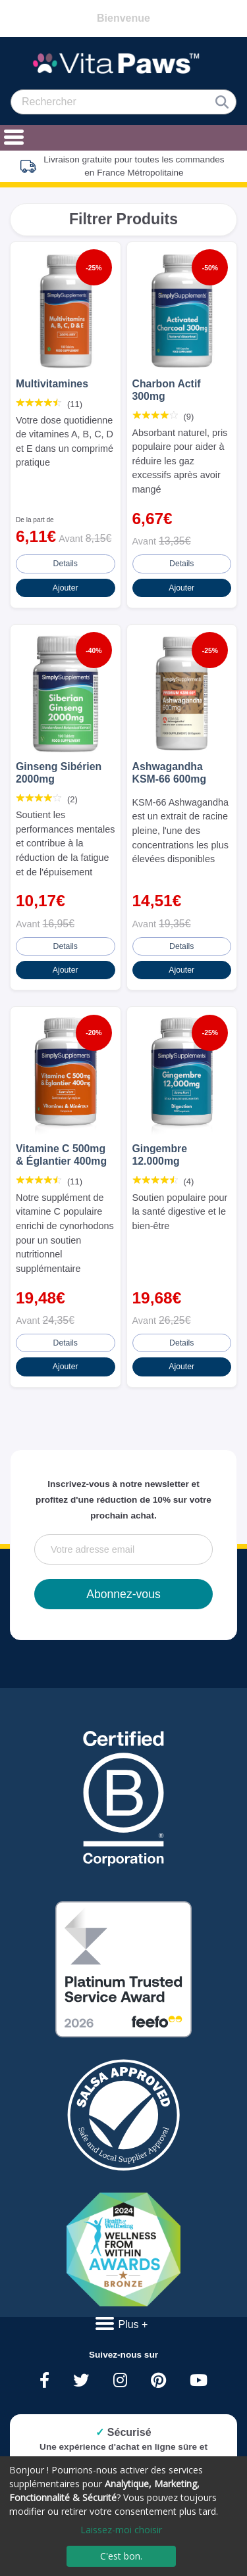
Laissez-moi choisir (121, 2529)
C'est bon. (121, 2556)
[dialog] (123, 2516)
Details (65, 563)
